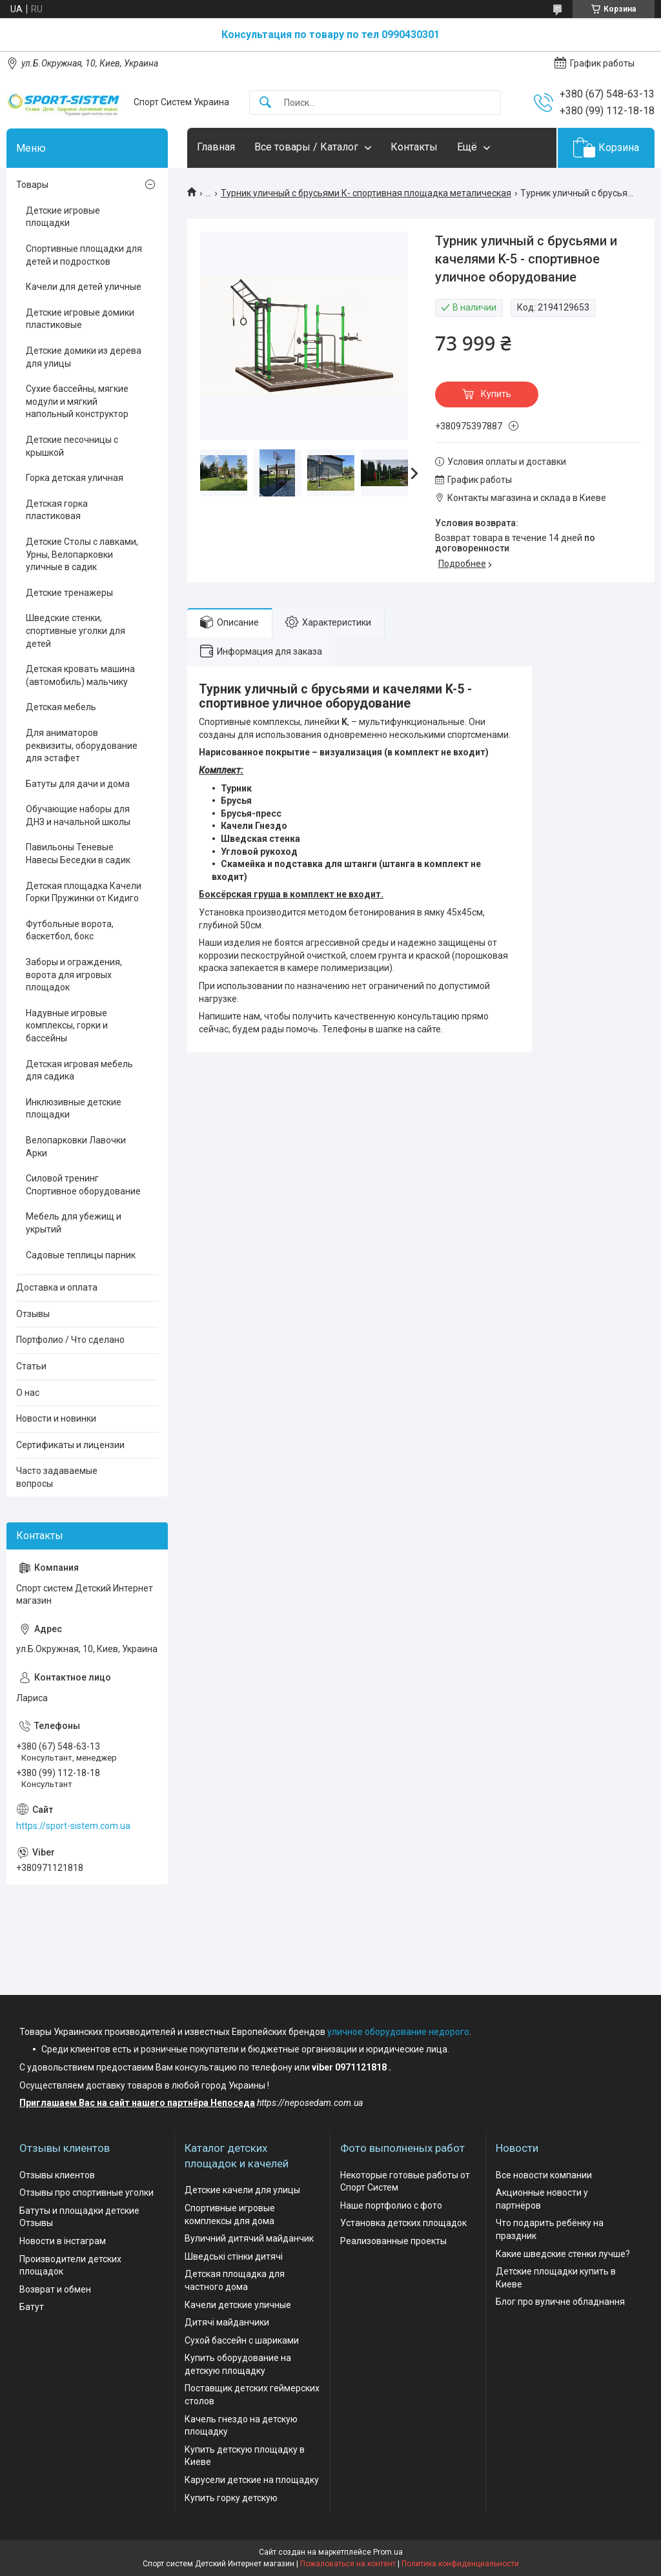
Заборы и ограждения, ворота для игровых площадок (74, 974)
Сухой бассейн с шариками (242, 2340)
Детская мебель (61, 707)
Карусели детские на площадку (252, 2480)
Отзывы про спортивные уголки (86, 2192)
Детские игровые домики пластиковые (80, 319)
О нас (27, 1392)
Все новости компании (544, 2175)
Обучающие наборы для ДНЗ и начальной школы (78, 815)
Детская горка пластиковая (57, 510)
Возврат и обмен (55, 2289)
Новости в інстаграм (62, 2241)
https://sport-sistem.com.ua (73, 1826)
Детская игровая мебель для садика (79, 1070)
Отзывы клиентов (57, 2175)
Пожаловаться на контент (348, 2563)
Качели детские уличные (238, 2305)
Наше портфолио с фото (391, 2205)
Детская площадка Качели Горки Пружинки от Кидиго (83, 892)
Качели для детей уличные (83, 286)
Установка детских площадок (403, 2223)
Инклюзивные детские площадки (73, 1108)
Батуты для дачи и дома (78, 784)
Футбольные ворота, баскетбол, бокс (70, 930)
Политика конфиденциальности (460, 2563)
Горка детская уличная (74, 478)
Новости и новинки (56, 1418)
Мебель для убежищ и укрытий (73, 1222)
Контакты (414, 147)
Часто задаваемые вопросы (56, 1477)
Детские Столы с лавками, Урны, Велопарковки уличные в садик (82, 554)
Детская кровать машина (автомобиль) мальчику (80, 675)
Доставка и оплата (56, 1287)
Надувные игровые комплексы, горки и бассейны (67, 1025)
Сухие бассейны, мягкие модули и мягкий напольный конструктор (77, 401)
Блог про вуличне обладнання (560, 2301)
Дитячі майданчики (227, 2322)
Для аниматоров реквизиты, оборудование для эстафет (81, 745)
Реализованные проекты (393, 2241)
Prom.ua (388, 2552)
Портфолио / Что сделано (70, 1339)
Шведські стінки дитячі (234, 2256)
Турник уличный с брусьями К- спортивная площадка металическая (366, 193)
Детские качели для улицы (242, 2190)
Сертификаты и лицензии (70, 1445)
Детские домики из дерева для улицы (83, 357)
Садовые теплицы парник (81, 1255)
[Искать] (265, 103)
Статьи (31, 1366)
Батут (31, 2307)
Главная (216, 147)
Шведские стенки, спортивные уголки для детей (75, 630)
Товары (32, 184)
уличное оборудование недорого (398, 2032)
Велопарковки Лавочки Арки (76, 1146)
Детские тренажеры (69, 593)
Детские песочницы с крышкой (72, 446)
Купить (496, 394)
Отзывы (33, 1314)
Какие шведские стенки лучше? (563, 2254)
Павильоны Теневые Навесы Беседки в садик (78, 853)
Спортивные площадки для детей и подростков (84, 255)
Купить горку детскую (231, 2498)
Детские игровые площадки (63, 217)
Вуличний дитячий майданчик (249, 2238)
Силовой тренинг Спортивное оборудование (83, 1184)
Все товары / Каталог (306, 147)
